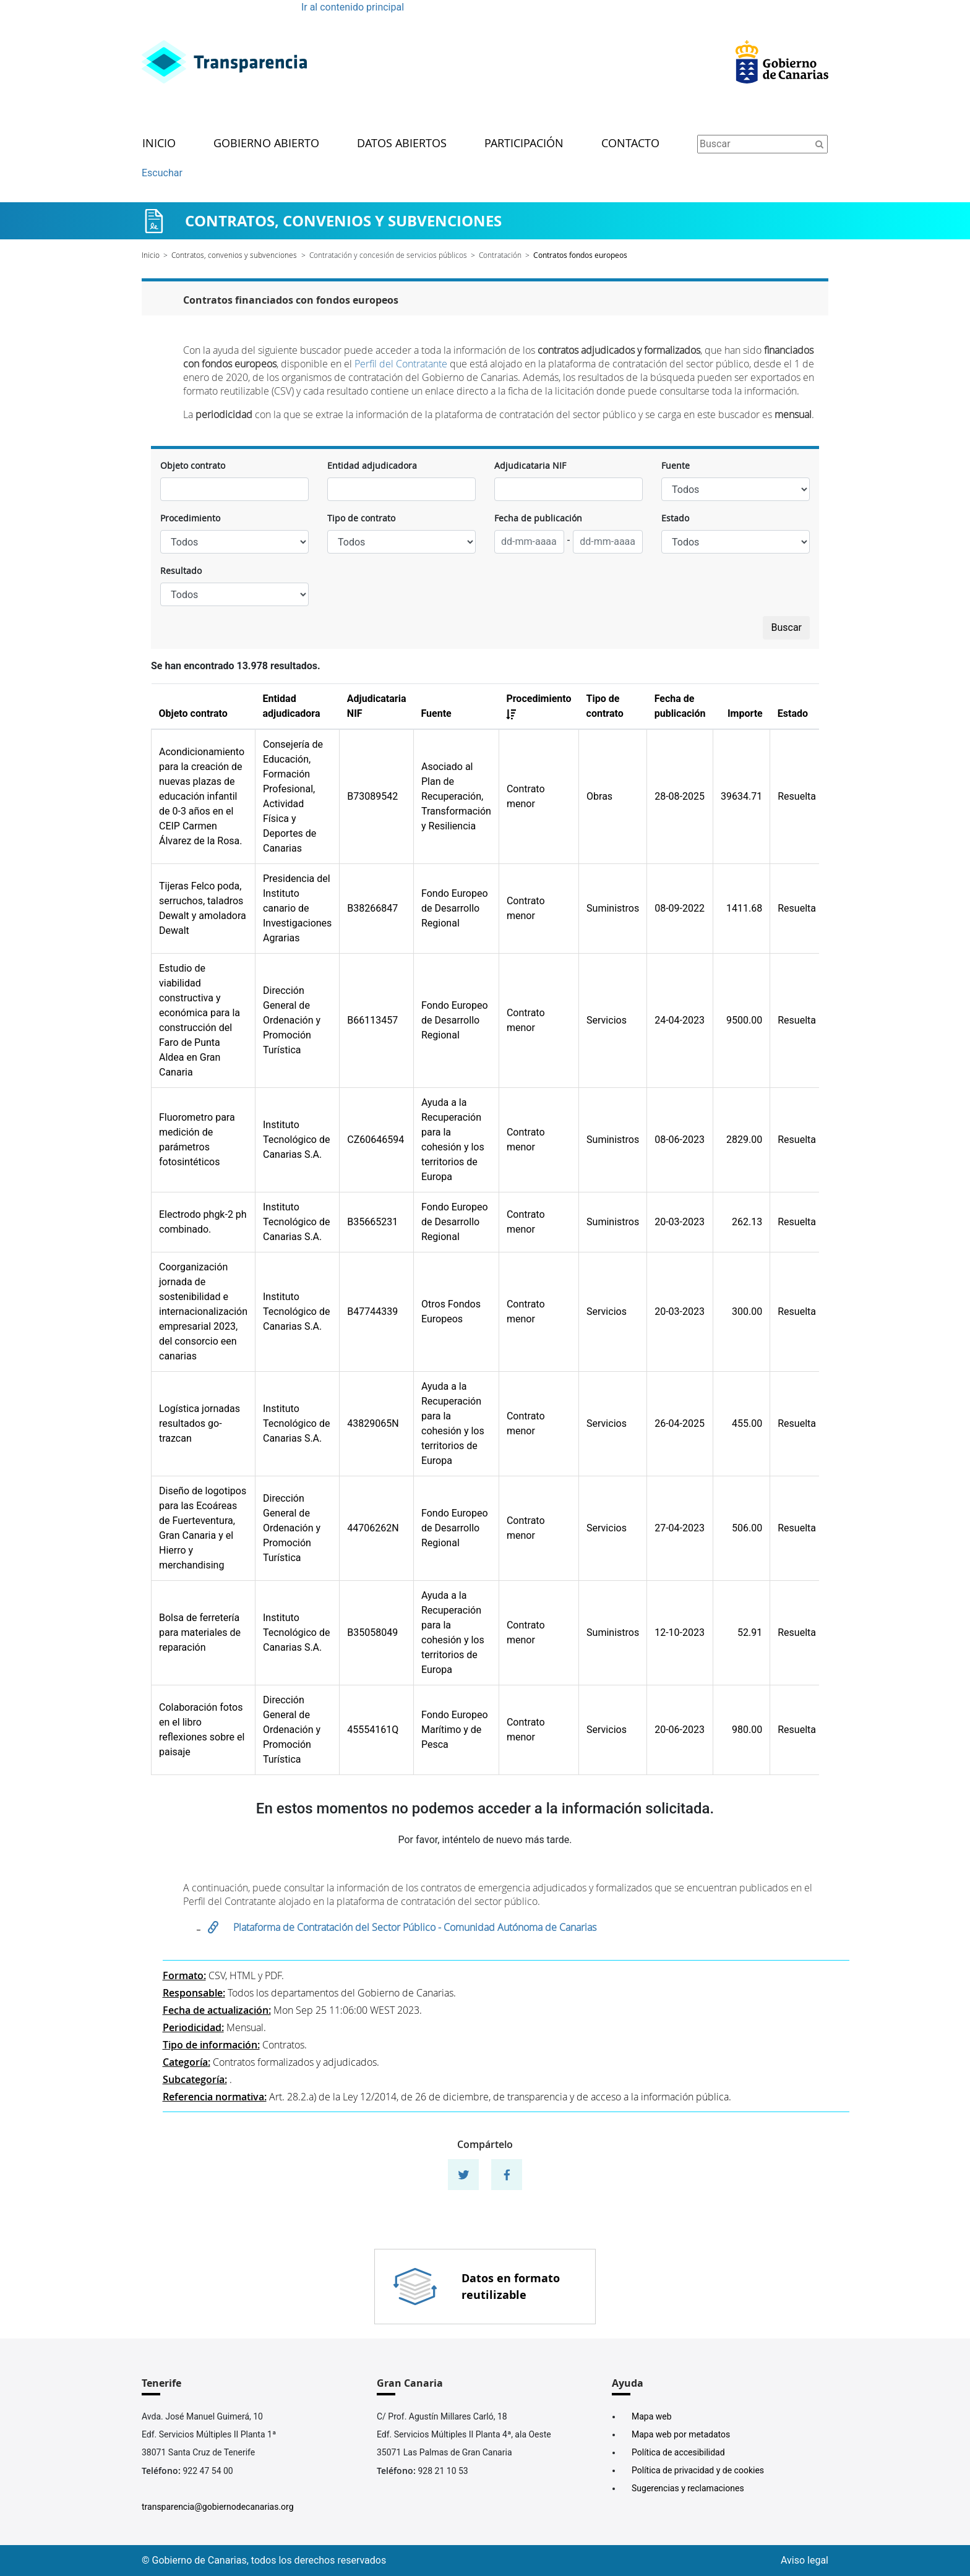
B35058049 (372, 1632)
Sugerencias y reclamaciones (688, 2488)
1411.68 (744, 908)
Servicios (606, 1020)
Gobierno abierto (266, 143)
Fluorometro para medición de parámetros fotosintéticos (197, 1139)
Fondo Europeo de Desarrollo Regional (454, 908)
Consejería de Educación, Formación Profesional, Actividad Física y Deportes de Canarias (293, 796)
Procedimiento (190, 518)
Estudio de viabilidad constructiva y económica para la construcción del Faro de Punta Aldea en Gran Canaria (199, 1020)
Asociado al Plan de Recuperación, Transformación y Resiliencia (456, 796)
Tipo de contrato (361, 518)
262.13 (747, 1222)
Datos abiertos (402, 143)
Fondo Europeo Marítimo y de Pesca (454, 1729)
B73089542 (372, 796)
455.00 (747, 1423)
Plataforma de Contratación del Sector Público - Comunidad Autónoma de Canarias (416, 1927)
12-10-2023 (680, 1632)
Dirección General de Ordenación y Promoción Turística (291, 1020)
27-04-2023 (680, 1528)
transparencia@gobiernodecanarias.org (218, 2507)
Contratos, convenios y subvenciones (234, 255)
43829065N (372, 1423)
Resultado (181, 570)
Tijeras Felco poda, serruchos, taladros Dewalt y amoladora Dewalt (202, 908)
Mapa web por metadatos (681, 2434)
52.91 (749, 1632)
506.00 (747, 1528)
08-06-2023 (680, 1139)
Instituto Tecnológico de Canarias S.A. (296, 1139)
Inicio (159, 143)
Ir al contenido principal (352, 7)
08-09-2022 (680, 908)
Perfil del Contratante (400, 363)
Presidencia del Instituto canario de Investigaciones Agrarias (297, 908)
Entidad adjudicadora (372, 465)
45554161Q (372, 1729)
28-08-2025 (680, 796)
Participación (524, 143)
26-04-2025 (680, 1423)
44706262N (372, 1528)
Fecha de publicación (538, 518)
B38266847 (372, 908)
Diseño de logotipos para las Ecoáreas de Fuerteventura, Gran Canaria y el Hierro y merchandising (202, 1528)
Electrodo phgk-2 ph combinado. (203, 1222)
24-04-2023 (680, 1020)
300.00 (747, 1311)
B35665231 (372, 1222)
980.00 (747, 1729)
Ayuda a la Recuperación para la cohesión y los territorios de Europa (452, 1140)
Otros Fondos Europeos (451, 1311)
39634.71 (741, 796)
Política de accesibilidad (678, 2452)
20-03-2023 (680, 1222)
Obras (599, 796)
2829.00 (744, 1139)
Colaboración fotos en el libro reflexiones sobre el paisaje (201, 1729)
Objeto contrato (192, 465)
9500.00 (744, 1020)
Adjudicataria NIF (530, 465)
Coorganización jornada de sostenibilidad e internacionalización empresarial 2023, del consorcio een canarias (203, 1311)
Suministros (612, 908)
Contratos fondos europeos (580, 255)
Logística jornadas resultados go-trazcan (199, 1423)
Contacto (630, 143)
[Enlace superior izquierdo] (224, 61)
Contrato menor (526, 796)
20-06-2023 (680, 1729)
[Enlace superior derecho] (782, 61)
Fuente (675, 465)
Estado (675, 518)
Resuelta (797, 796)
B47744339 (372, 1311)
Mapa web (652, 2416)
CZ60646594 (375, 1139)
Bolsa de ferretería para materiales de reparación (200, 1632)
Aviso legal (804, 2560)
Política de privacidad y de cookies (698, 2470)
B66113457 (372, 1020)
